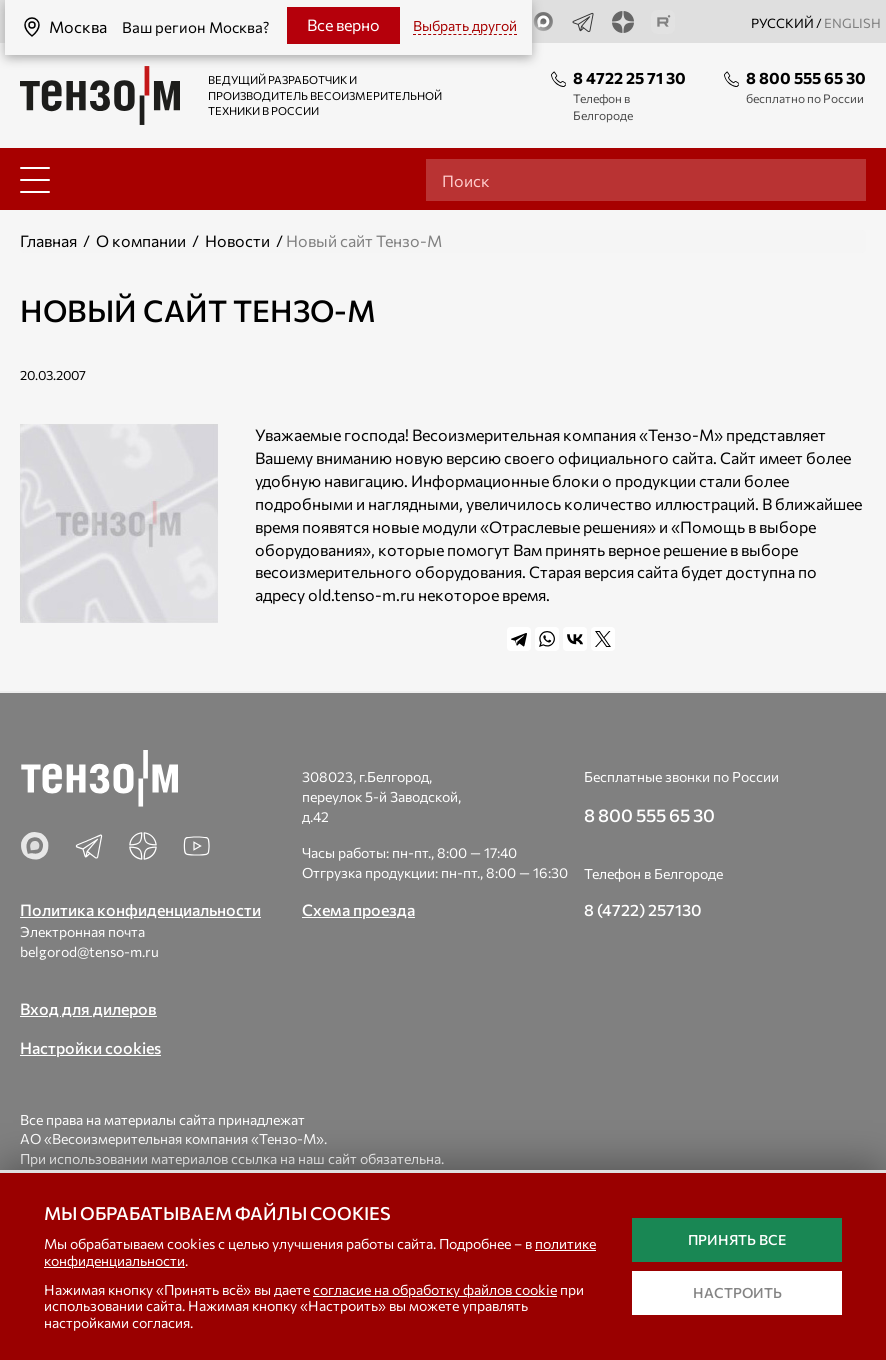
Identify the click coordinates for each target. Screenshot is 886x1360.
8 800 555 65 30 (806, 77)
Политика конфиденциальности (140, 909)
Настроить (737, 1292)
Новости (237, 240)
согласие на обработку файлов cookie (435, 1289)
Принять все (737, 1239)
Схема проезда (358, 909)
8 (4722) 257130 (643, 909)
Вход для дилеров (88, 1008)
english (852, 23)
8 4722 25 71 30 (629, 77)
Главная (48, 240)
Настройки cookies (90, 1047)
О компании (141, 240)
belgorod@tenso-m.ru (89, 951)
